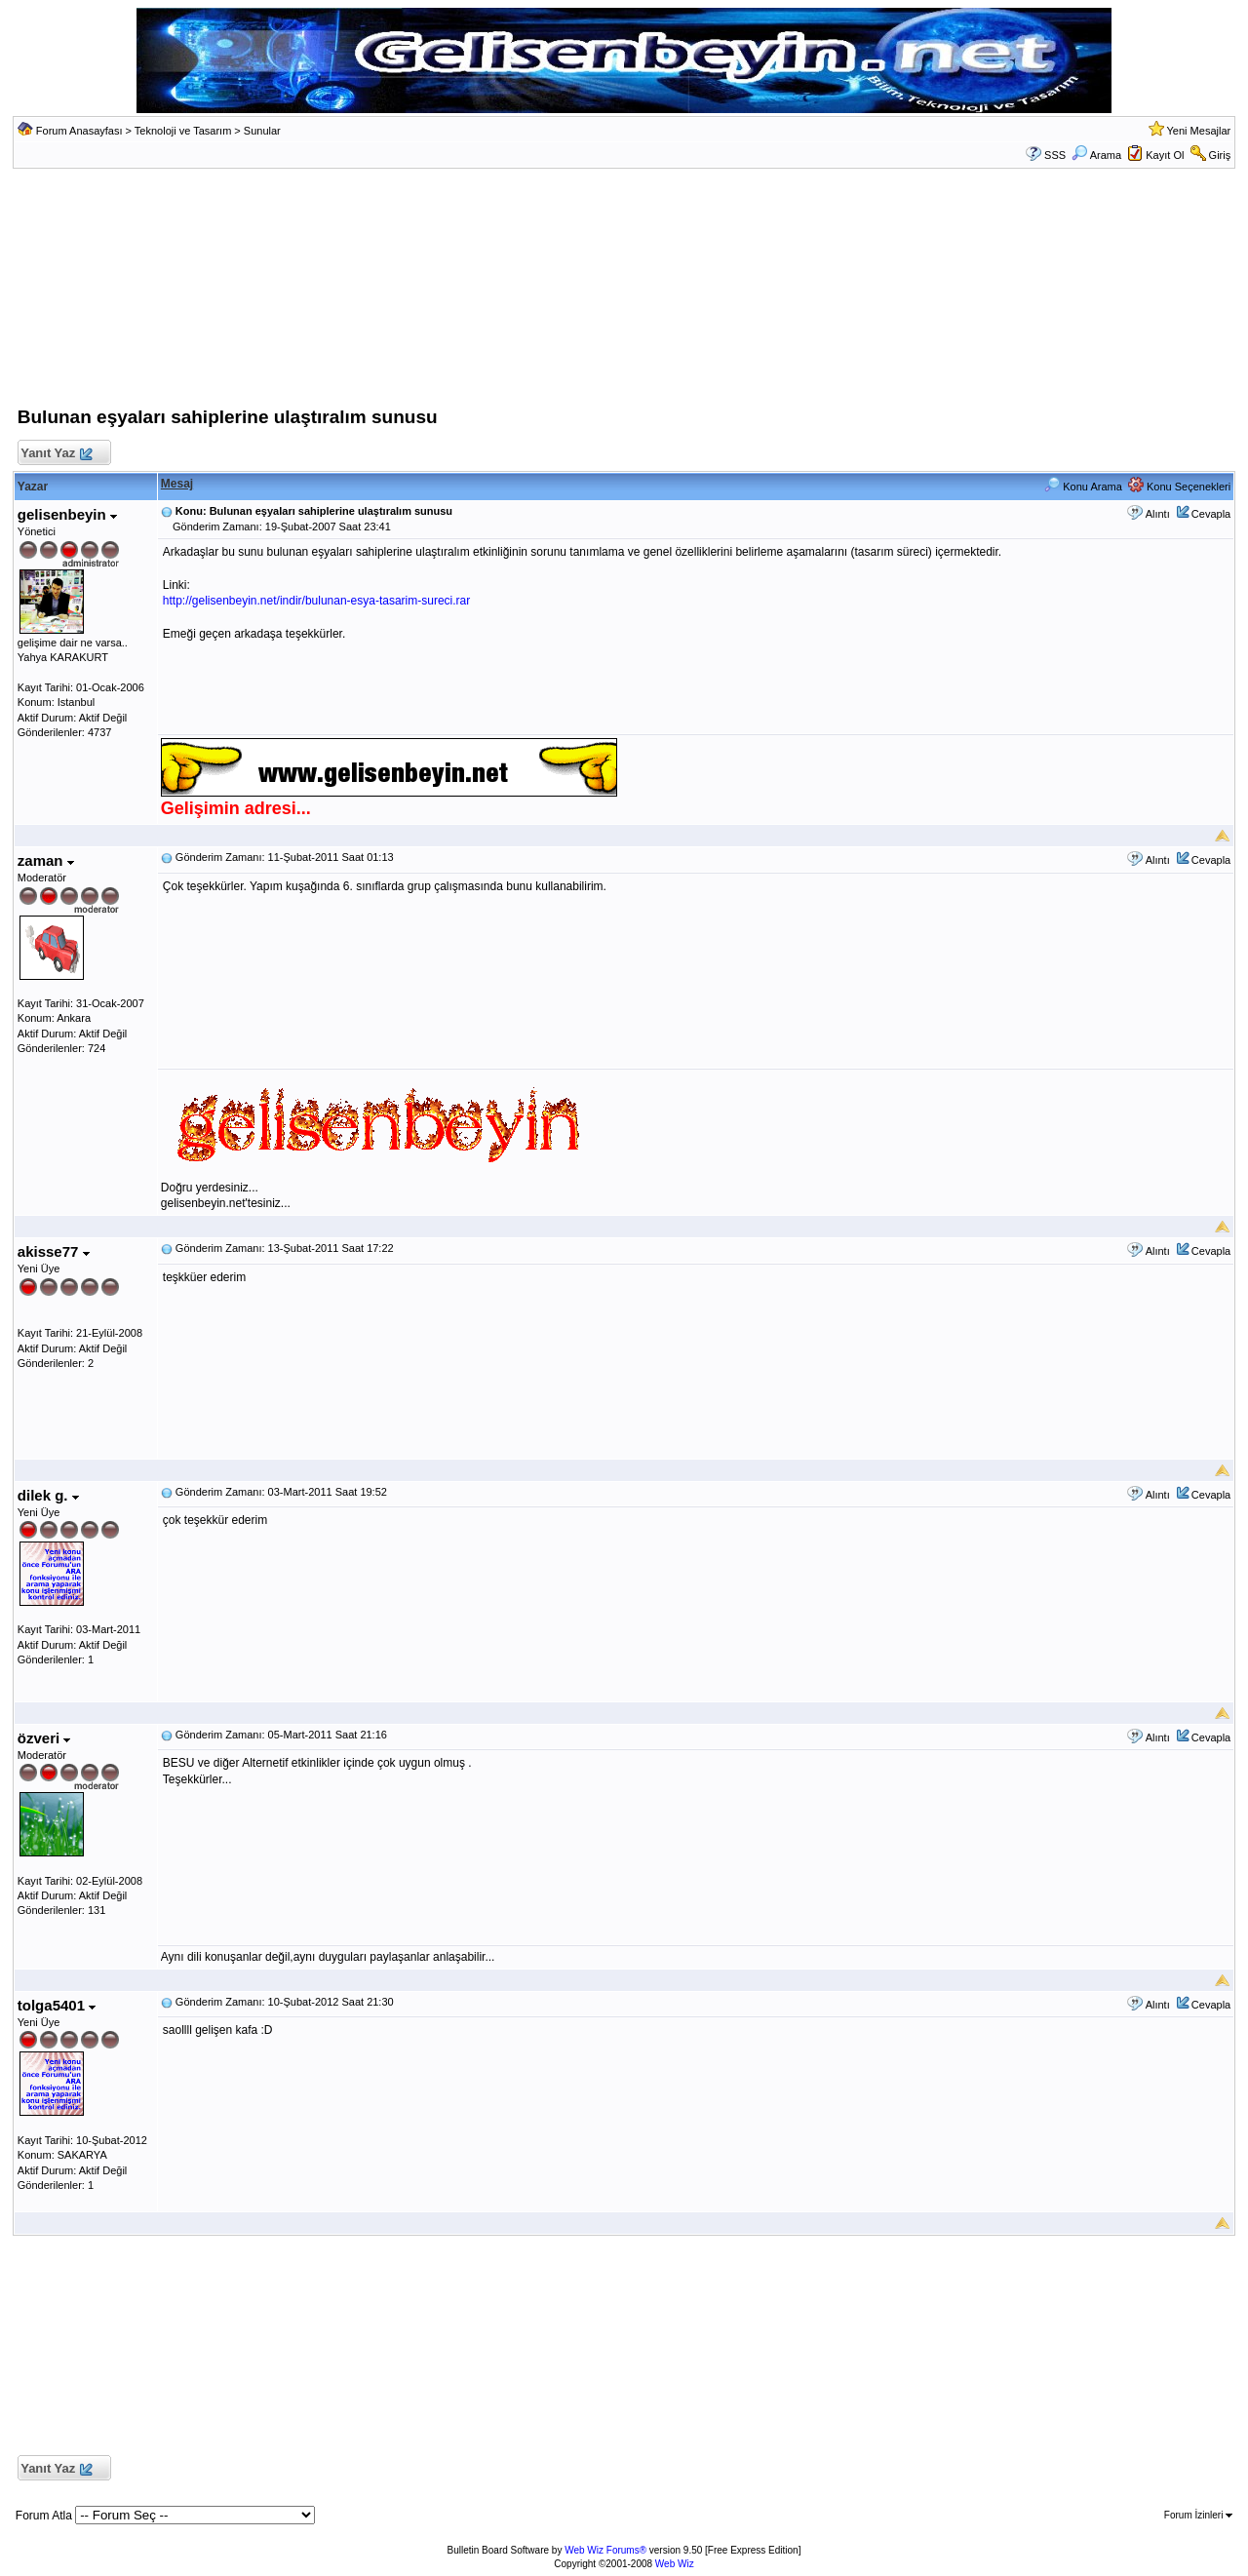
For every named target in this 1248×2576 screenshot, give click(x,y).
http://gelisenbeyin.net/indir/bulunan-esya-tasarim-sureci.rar (317, 600)
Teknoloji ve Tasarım (183, 131)
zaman (46, 860)
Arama (1096, 155)
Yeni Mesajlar (1199, 131)
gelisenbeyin (67, 514)
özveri (44, 1738)
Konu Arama (1083, 486)
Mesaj (177, 483)
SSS (1055, 155)
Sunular (262, 131)
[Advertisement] (624, 292)
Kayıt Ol (1165, 155)
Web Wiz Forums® (605, 2550)
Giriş (1220, 155)
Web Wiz (674, 2563)
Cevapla (1210, 514)
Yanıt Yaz (56, 454)
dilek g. (48, 1495)
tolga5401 (57, 2005)
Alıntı (1158, 514)
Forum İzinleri (1198, 2515)
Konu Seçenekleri (1179, 486)
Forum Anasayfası (79, 131)
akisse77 (54, 1251)
